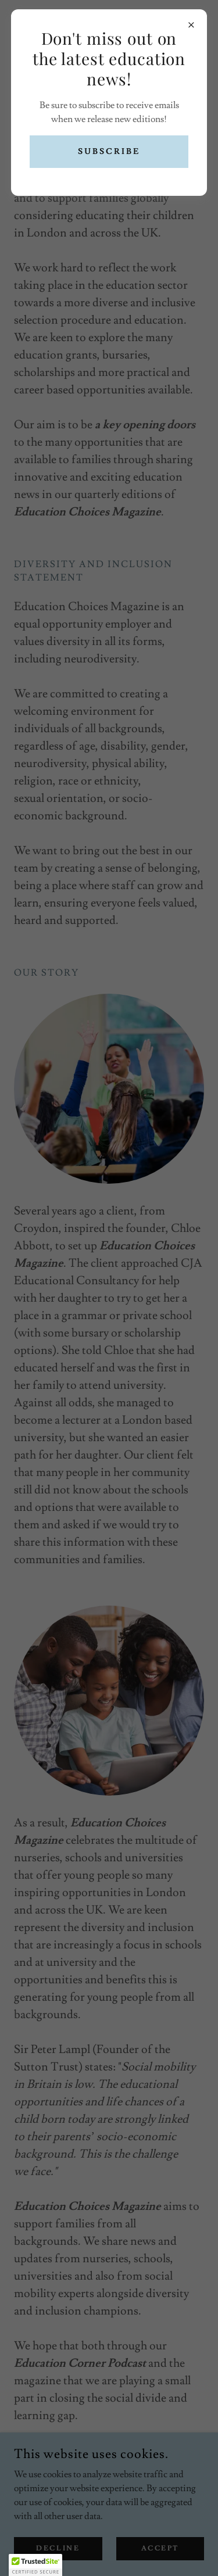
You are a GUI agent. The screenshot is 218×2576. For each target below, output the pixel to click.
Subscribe (109, 151)
